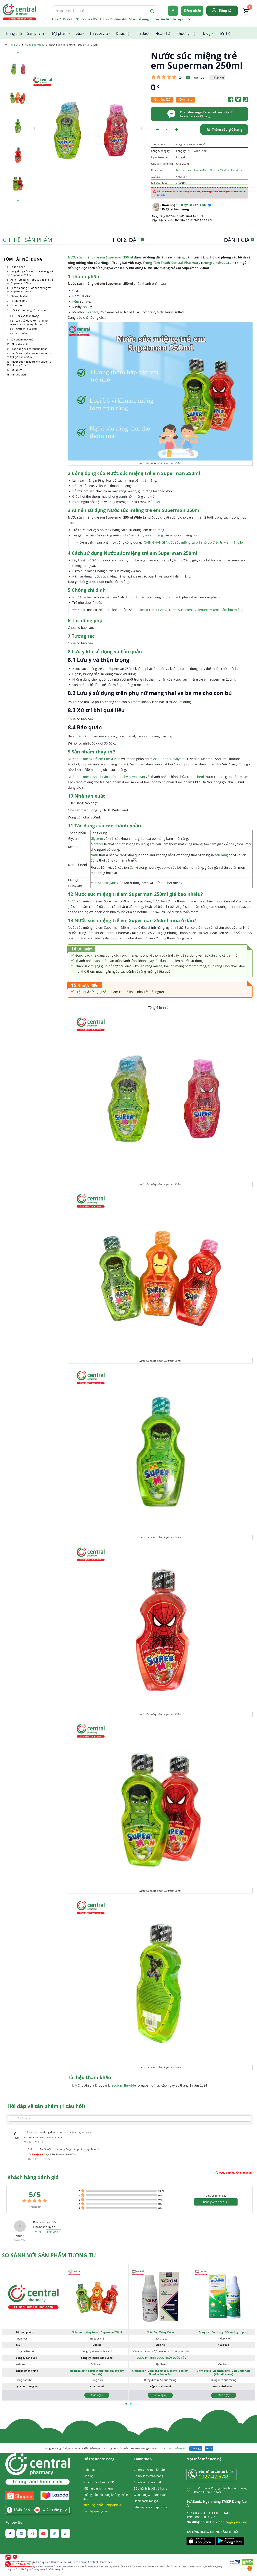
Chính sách (143, 2459)
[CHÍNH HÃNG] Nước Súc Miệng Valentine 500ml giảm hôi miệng (194, 610)
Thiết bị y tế (99, 33)
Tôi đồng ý (195, 2448)
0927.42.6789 (214, 2476)
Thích (28, 2142)
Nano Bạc (166, 2374)
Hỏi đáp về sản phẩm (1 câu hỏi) (46, 2106)
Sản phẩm (35, 33)
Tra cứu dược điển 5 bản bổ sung (126, 19)
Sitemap (139, 2507)
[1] (134, 859)
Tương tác (16, 305)
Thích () (33, 2159)
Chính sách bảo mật (173, 2448)
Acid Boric (160, 759)
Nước (72, 901)
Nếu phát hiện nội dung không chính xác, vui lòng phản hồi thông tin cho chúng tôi (201, 193)
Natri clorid (195, 777)
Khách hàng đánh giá (33, 2177)
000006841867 (201, 2517)
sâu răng (221, 855)
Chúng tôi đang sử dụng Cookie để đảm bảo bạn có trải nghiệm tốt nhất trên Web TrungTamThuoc (114, 2448)
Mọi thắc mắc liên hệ (204, 2459)
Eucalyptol (177, 759)
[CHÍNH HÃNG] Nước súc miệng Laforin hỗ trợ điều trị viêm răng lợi (193, 542)
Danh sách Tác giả (146, 2501)
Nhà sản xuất (20, 344)
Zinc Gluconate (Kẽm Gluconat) (232, 2372)
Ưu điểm (17, 370)
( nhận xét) (34, 2206)
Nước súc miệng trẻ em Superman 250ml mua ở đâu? (30, 363)
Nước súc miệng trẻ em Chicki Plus (94, 759)
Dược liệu (124, 33)
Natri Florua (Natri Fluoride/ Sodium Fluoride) (214, 170)
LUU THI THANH (209, 2513)
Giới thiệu (90, 2470)
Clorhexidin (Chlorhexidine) (149, 2370)
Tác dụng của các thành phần (29, 348)
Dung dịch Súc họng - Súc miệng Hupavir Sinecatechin (223, 2332)
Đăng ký (225, 10)
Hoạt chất (163, 33)
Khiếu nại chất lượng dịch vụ (102, 2505)
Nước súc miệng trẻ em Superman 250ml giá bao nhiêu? (30, 355)
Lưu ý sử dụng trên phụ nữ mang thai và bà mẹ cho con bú (28, 322)
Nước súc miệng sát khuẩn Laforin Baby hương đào (106, 777)
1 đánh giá (198, 77)
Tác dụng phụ (19, 300)
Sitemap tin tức (157, 2507)
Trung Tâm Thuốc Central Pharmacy (171, 262)
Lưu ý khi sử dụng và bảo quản (29, 310)
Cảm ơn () (53, 2232)
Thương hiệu (187, 33)
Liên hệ (224, 33)
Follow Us (13, 2522)
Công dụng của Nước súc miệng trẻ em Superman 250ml (30, 273)
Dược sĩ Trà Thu (192, 205)
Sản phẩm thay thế (22, 339)
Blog (206, 33)
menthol (74, 2370)
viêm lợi (154, 502)
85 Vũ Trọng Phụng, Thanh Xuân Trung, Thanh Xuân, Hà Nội (220, 2490)
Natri (94, 855)
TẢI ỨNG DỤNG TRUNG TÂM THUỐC (213, 2532)
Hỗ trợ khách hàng (98, 2459)
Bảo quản (22, 333)
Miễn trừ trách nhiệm (98, 2488)
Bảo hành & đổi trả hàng (150, 2488)
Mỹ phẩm (60, 33)
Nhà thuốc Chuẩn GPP (98, 2482)
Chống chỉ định (20, 296)
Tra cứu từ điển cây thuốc (172, 19)
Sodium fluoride (124, 2085)
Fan (18, 2509)
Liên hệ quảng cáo (96, 2511)
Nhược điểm (19, 374)
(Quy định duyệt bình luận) (236, 2172)
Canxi (134, 867)
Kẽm (75, 301)
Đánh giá (239, 239)
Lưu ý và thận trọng (27, 316)
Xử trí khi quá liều (26, 328)
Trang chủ (13, 33)
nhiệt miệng (154, 535)
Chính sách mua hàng (148, 2476)
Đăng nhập (192, 10)
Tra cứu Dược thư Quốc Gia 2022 (74, 19)
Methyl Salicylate (103, 883)
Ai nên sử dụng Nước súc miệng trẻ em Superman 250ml (30, 281)
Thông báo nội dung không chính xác (105, 2497)
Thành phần (18, 266)
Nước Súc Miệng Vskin (160, 2332)
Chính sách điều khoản (149, 2470)
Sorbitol (92, 312)
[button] (126, 2403)
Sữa (79, 33)
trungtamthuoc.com (218, 262)
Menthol (181, 170)
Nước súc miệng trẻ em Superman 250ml (101, 257)
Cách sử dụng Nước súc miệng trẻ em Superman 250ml (29, 289)
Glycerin (97, 838)
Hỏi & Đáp (128, 239)
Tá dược (143, 33)
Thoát (209, 2448)
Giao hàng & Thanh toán (150, 2495)
